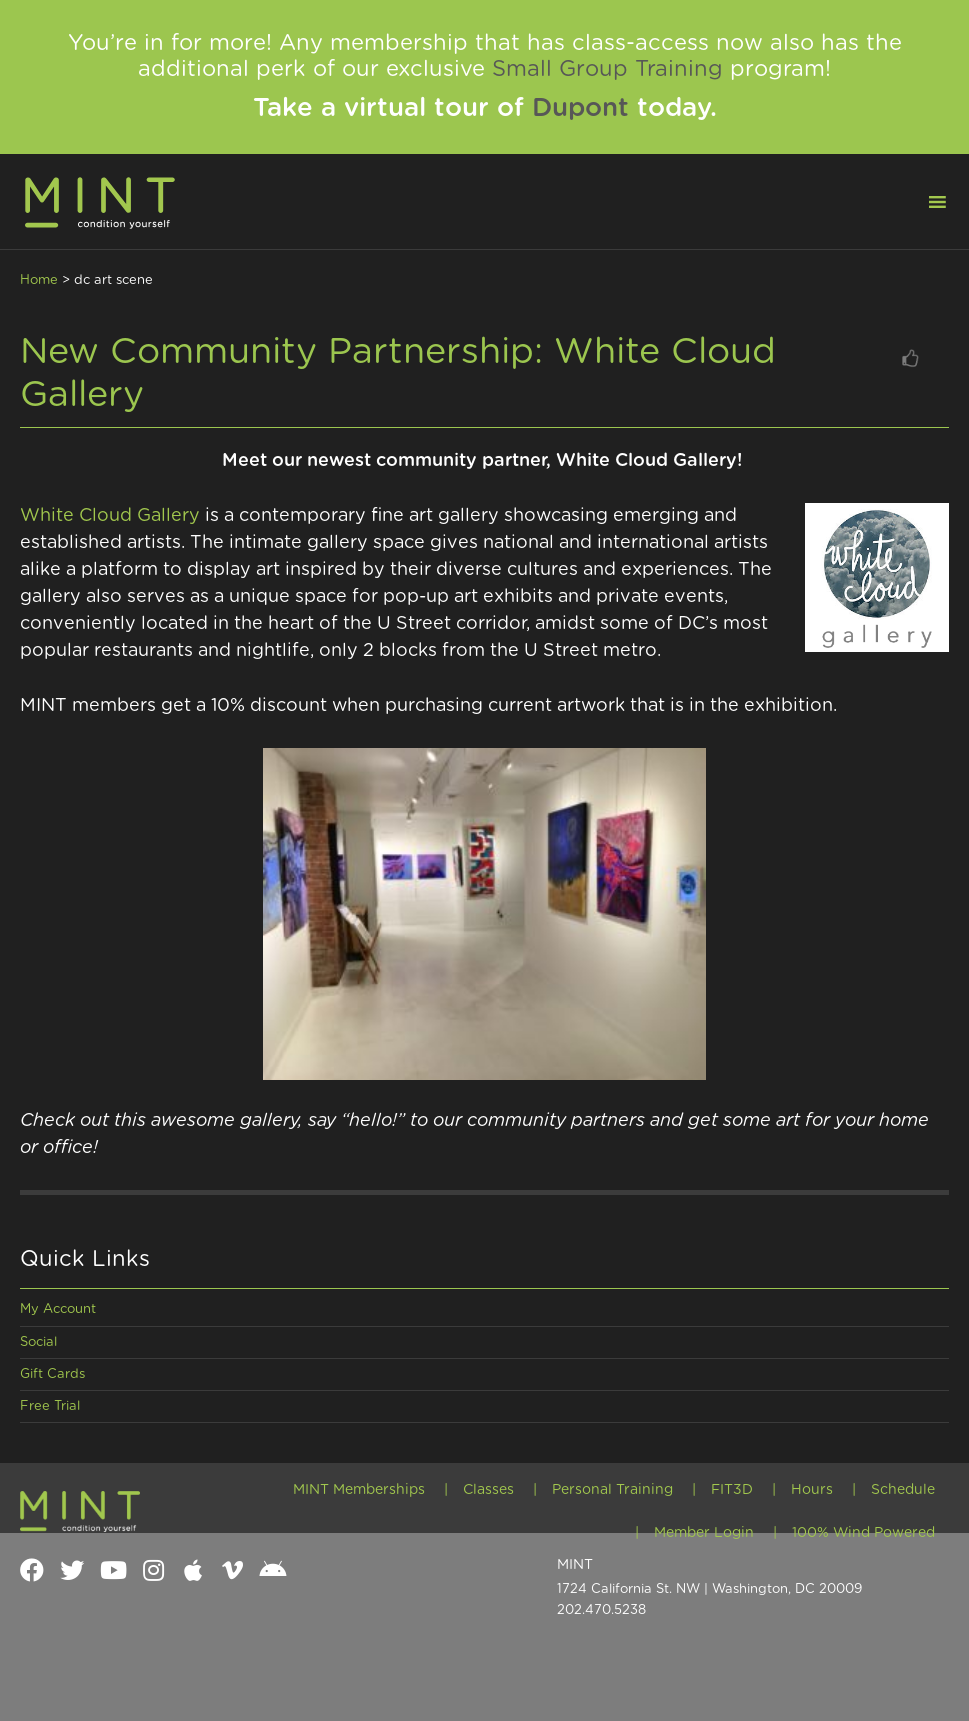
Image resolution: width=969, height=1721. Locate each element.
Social (38, 1342)
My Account (58, 1309)
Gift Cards (52, 1374)
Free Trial (50, 1406)
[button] (925, 200)
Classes (488, 1490)
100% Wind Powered (863, 1533)
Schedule (903, 1490)
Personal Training (612, 1490)
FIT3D (732, 1490)
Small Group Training (607, 69)
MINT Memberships (359, 1490)
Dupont (580, 108)
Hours (812, 1490)
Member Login (704, 1533)
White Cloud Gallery (112, 516)
